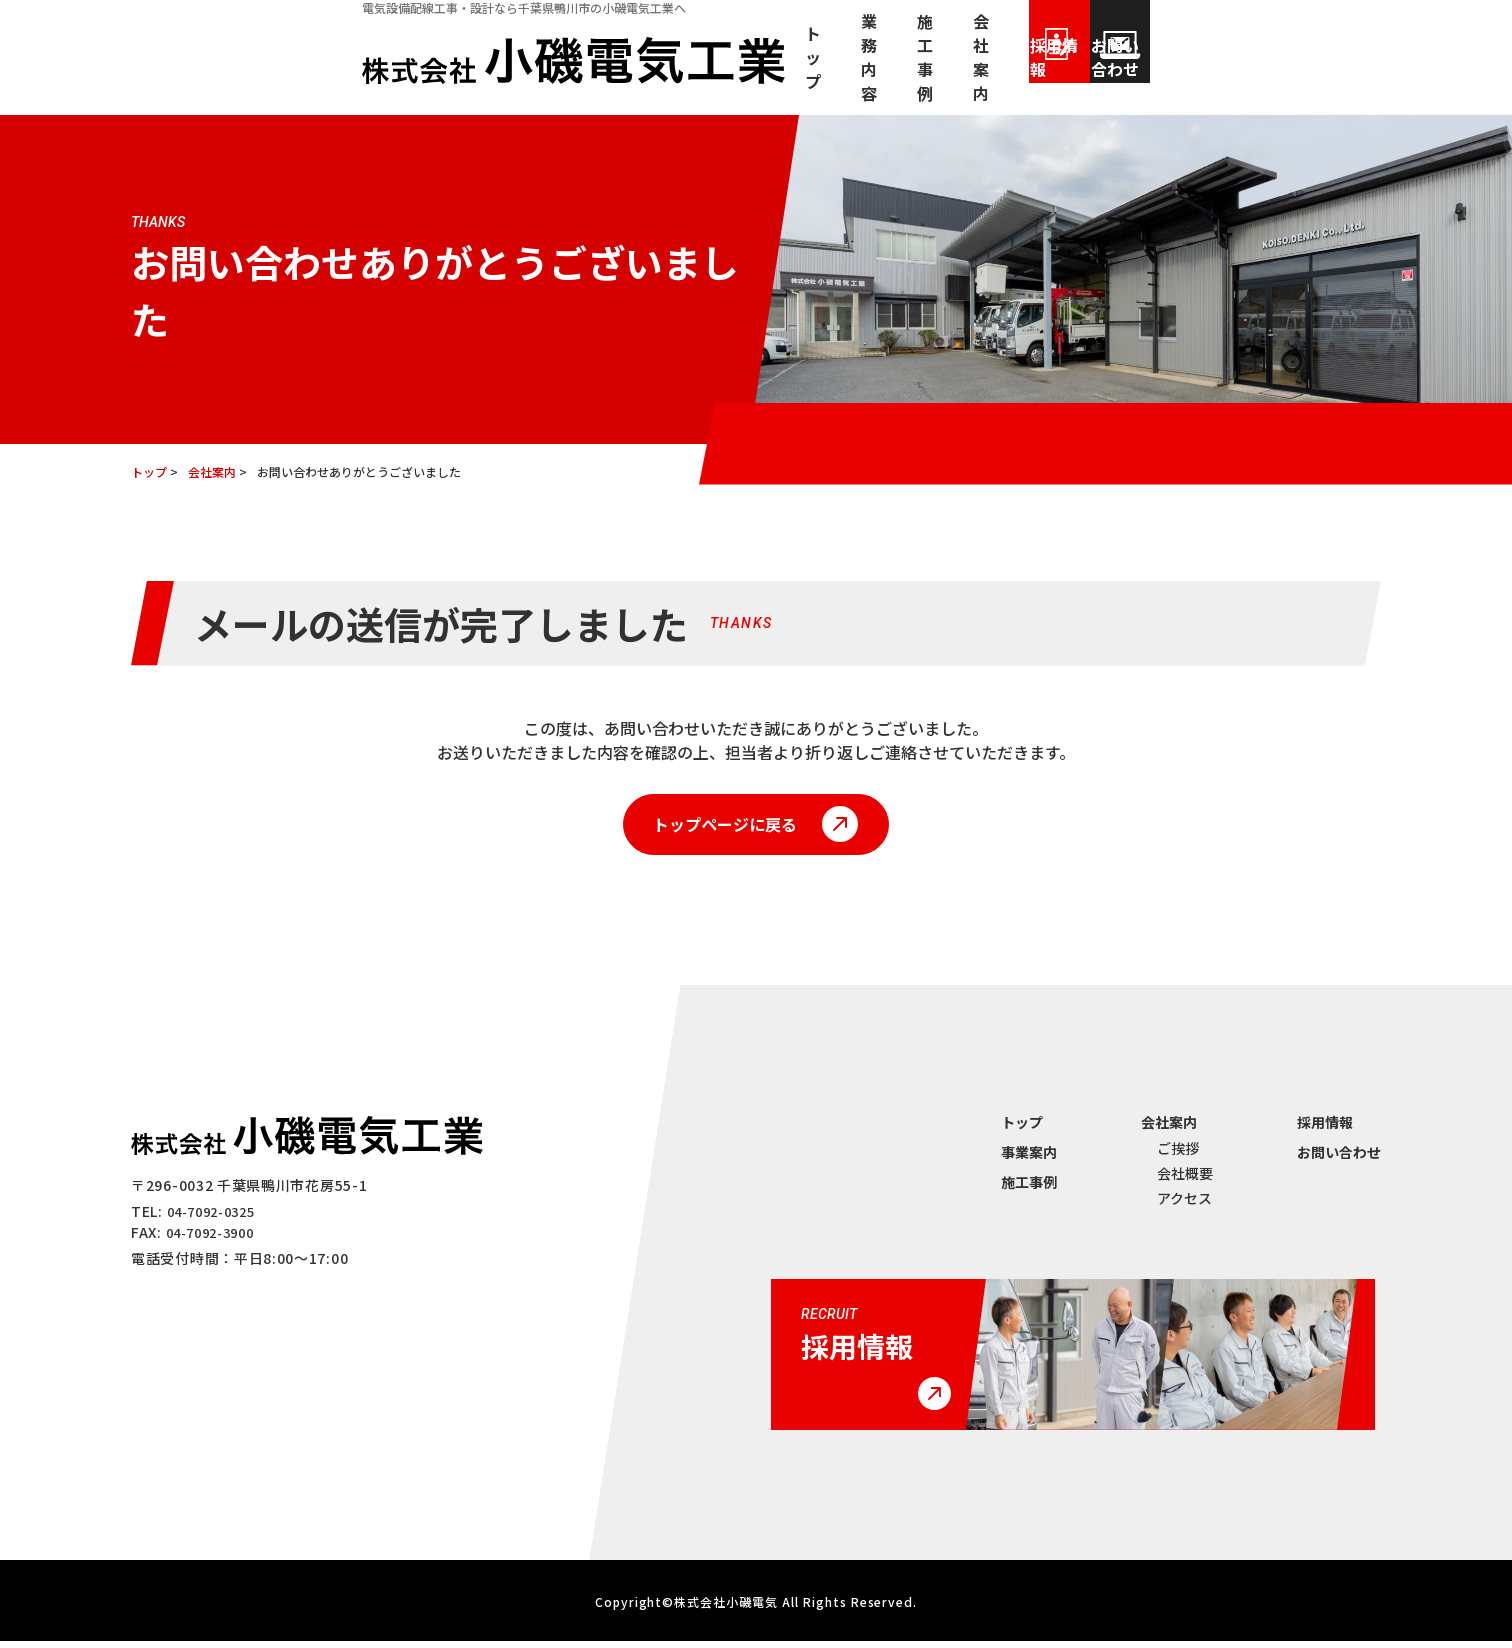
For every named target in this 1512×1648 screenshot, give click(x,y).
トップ (685, 73)
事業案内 (1029, 1159)
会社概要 (1185, 1180)
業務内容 (781, 73)
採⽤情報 (1325, 1129)
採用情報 (1141, 73)
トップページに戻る (720, 828)
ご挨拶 (1178, 1155)
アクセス (1184, 1205)
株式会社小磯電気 (726, 1608)
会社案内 (989, 73)
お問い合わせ (1301, 73)
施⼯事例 (885, 73)
